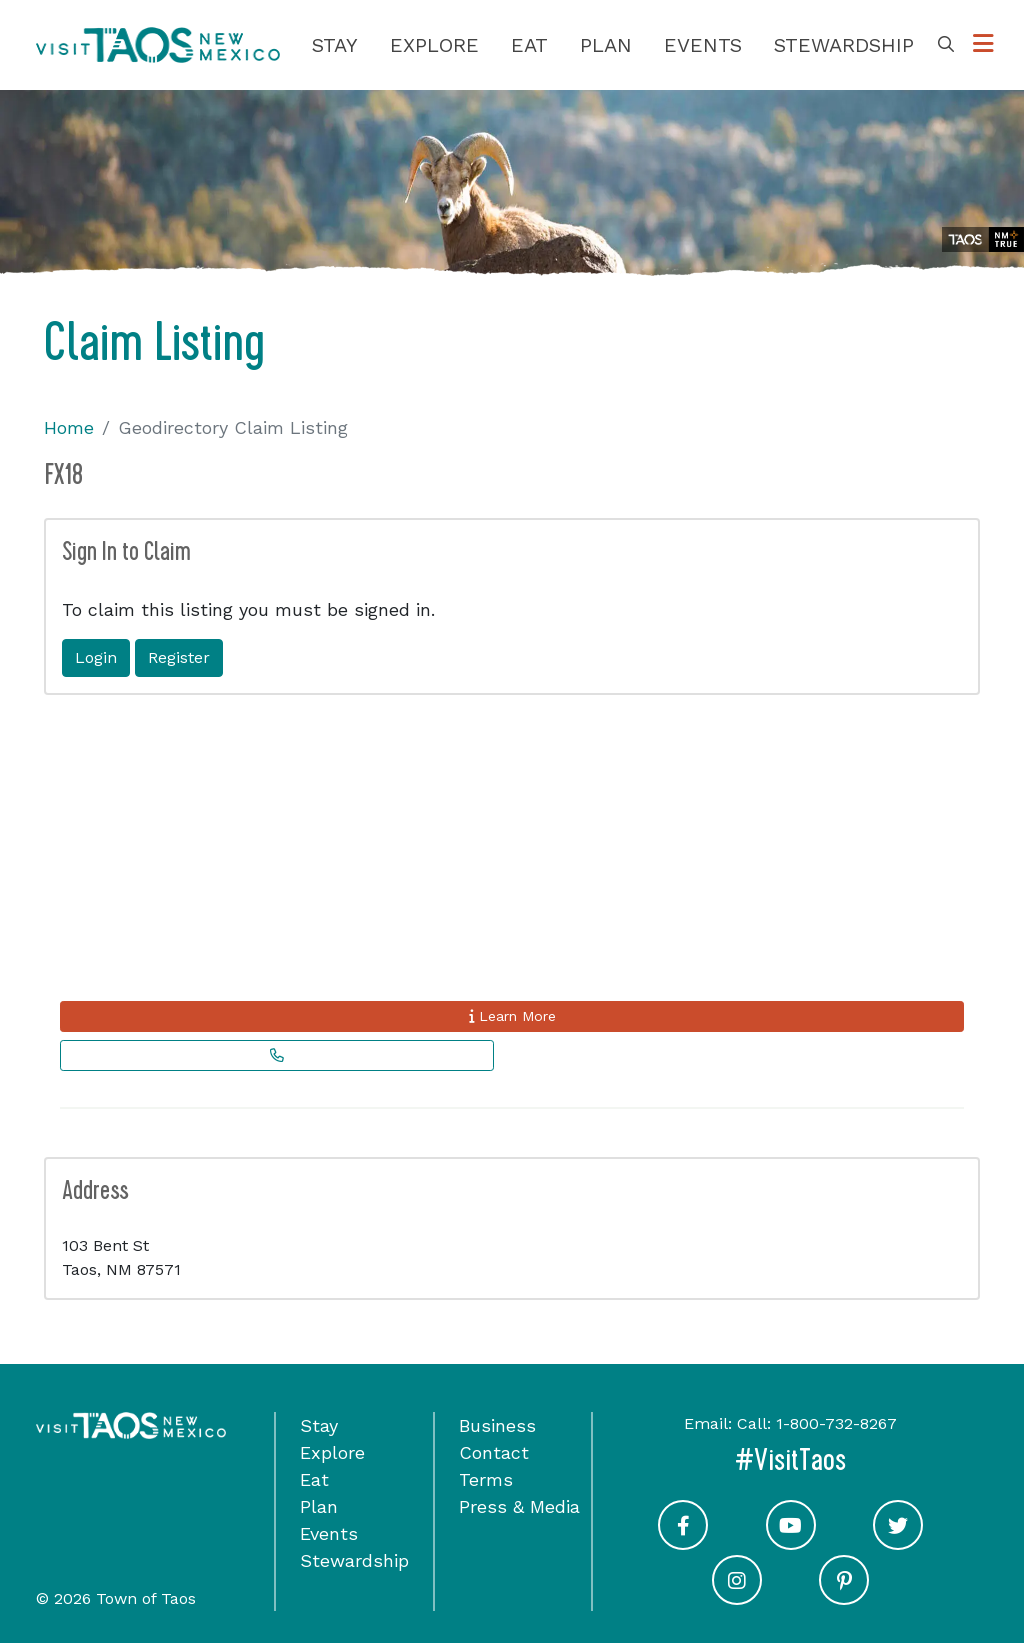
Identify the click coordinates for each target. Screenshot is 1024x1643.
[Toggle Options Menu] (983, 44)
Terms (486, 1479)
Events (703, 45)
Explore (434, 45)
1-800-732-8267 (836, 1423)
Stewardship (844, 45)
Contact (494, 1452)
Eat (529, 45)
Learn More (512, 1016)
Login (96, 657)
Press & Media (519, 1506)
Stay (335, 45)
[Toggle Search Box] (946, 45)
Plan (606, 45)
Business (497, 1425)
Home (69, 427)
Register (179, 657)
